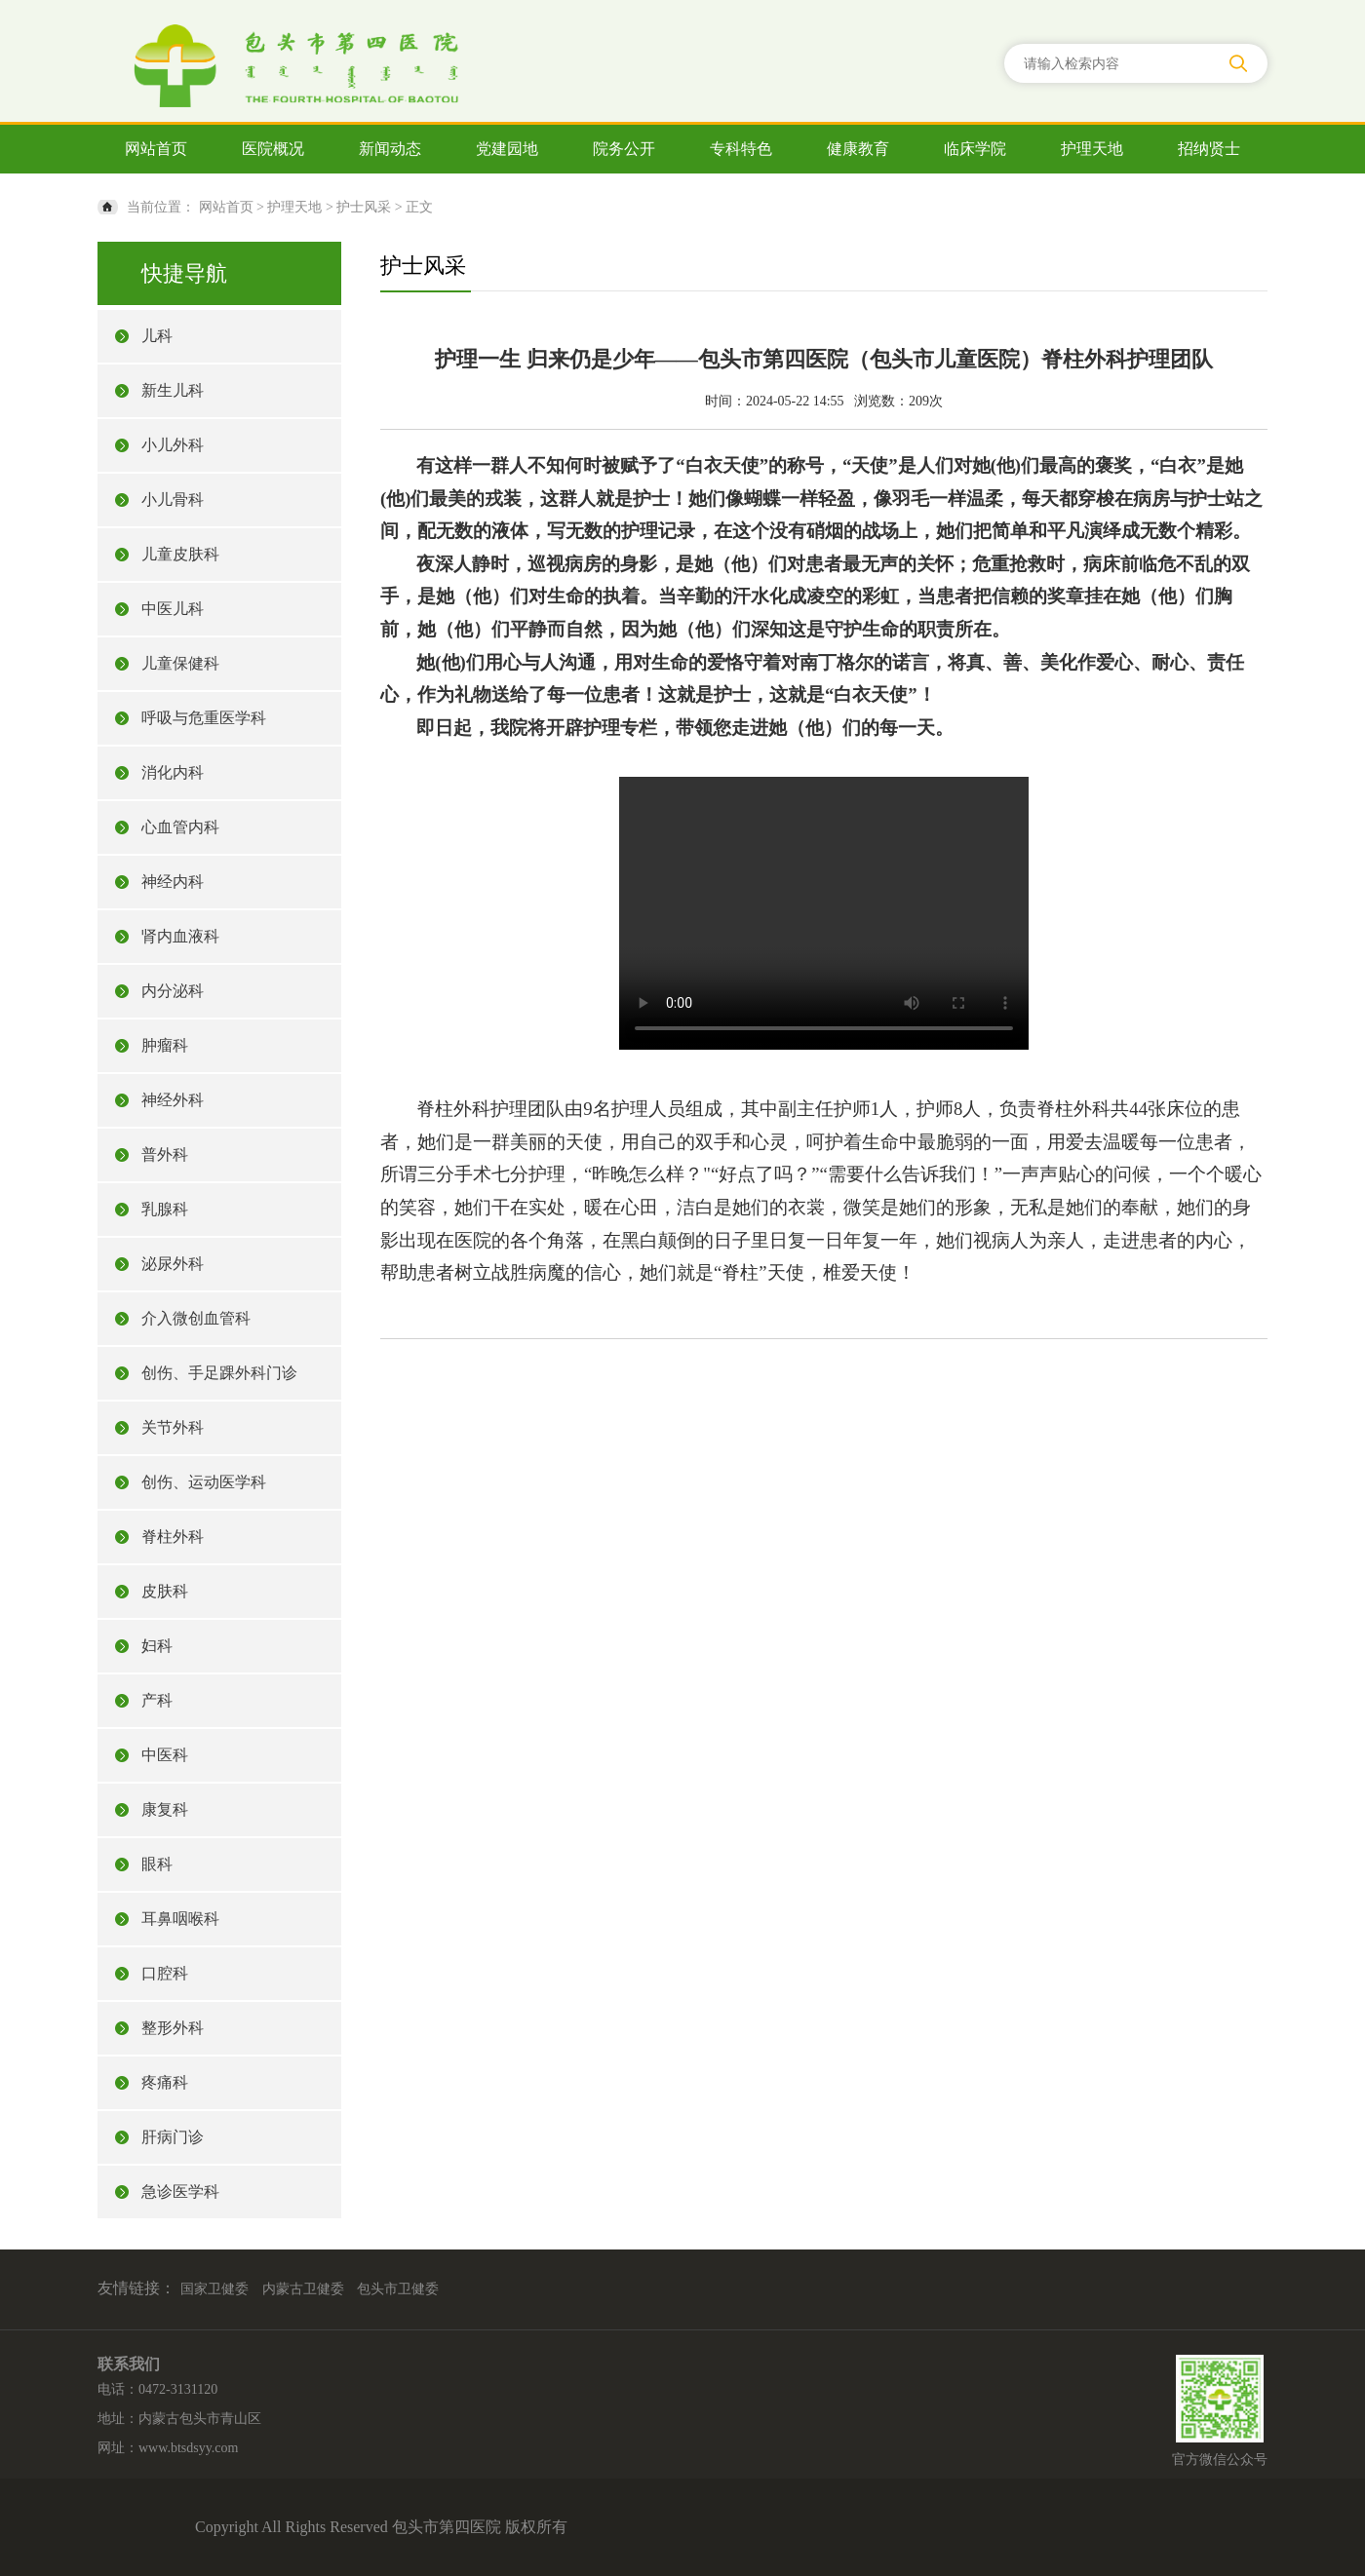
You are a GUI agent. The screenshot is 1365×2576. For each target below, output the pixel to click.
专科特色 (741, 148)
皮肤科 (164, 1591)
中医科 (164, 1755)
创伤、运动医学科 (203, 1482)
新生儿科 (172, 390)
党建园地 (507, 148)
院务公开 (624, 148)
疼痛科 (164, 2082)
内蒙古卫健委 (303, 2289)
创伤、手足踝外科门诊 (219, 1373)
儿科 (157, 335)
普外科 (164, 1154)
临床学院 (975, 148)
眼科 (157, 1864)
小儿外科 (172, 445)
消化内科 (172, 772)
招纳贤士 (1209, 148)
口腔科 (164, 1973)
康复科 (164, 1809)
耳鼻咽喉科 (180, 1918)
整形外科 (172, 2027)
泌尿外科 (172, 1263)
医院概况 (273, 148)
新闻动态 (390, 148)
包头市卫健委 (398, 2289)
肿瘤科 (164, 1045)
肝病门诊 (172, 2137)
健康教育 (858, 148)
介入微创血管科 (196, 1318)
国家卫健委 (214, 2289)
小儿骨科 (172, 499)
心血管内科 (180, 827)
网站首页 (156, 148)
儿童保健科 (180, 663)
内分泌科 (172, 990)
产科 (157, 1700)
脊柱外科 (172, 1536)
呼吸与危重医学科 (203, 718)
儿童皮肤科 (180, 554)
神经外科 (172, 1100)
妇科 (157, 1645)
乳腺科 (164, 1209)
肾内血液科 (180, 936)
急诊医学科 (180, 2191)
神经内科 (172, 881)
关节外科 (172, 1427)
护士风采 (363, 207)
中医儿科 (172, 608)
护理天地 (1092, 148)
